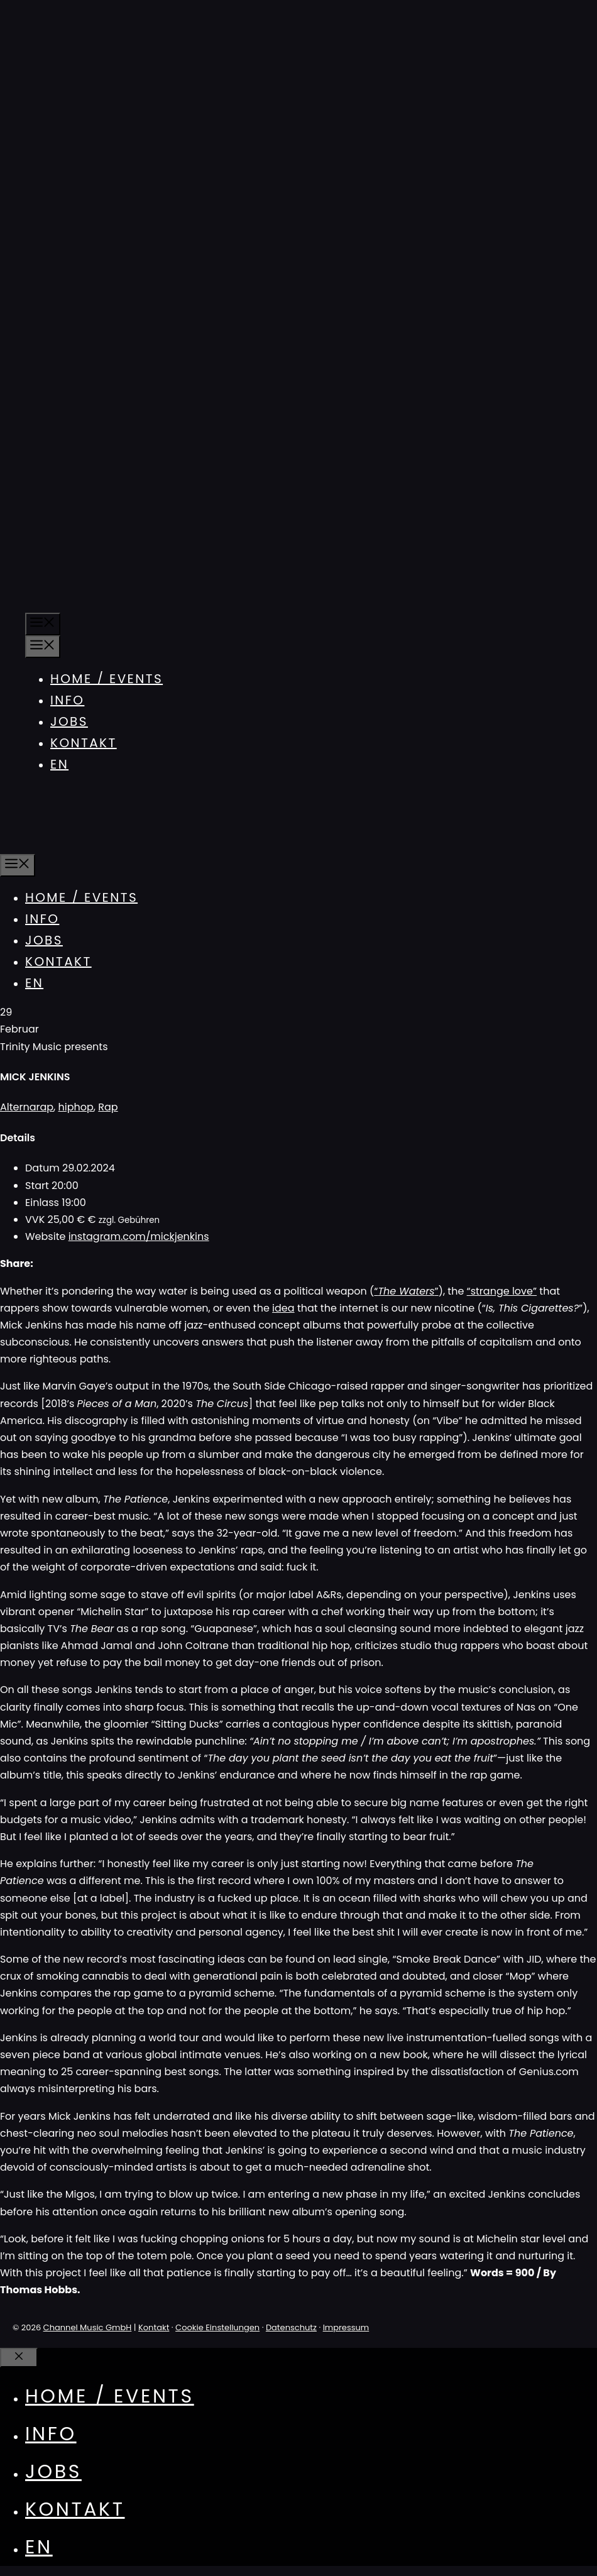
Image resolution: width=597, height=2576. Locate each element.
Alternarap (26, 1107)
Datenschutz (291, 2327)
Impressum (346, 2327)
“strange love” (502, 1291)
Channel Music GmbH (87, 2327)
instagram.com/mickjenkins (138, 1236)
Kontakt (83, 743)
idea (283, 1308)
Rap (108, 1107)
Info (67, 700)
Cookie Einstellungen (217, 2327)
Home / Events (106, 679)
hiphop (76, 1107)
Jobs (69, 721)
